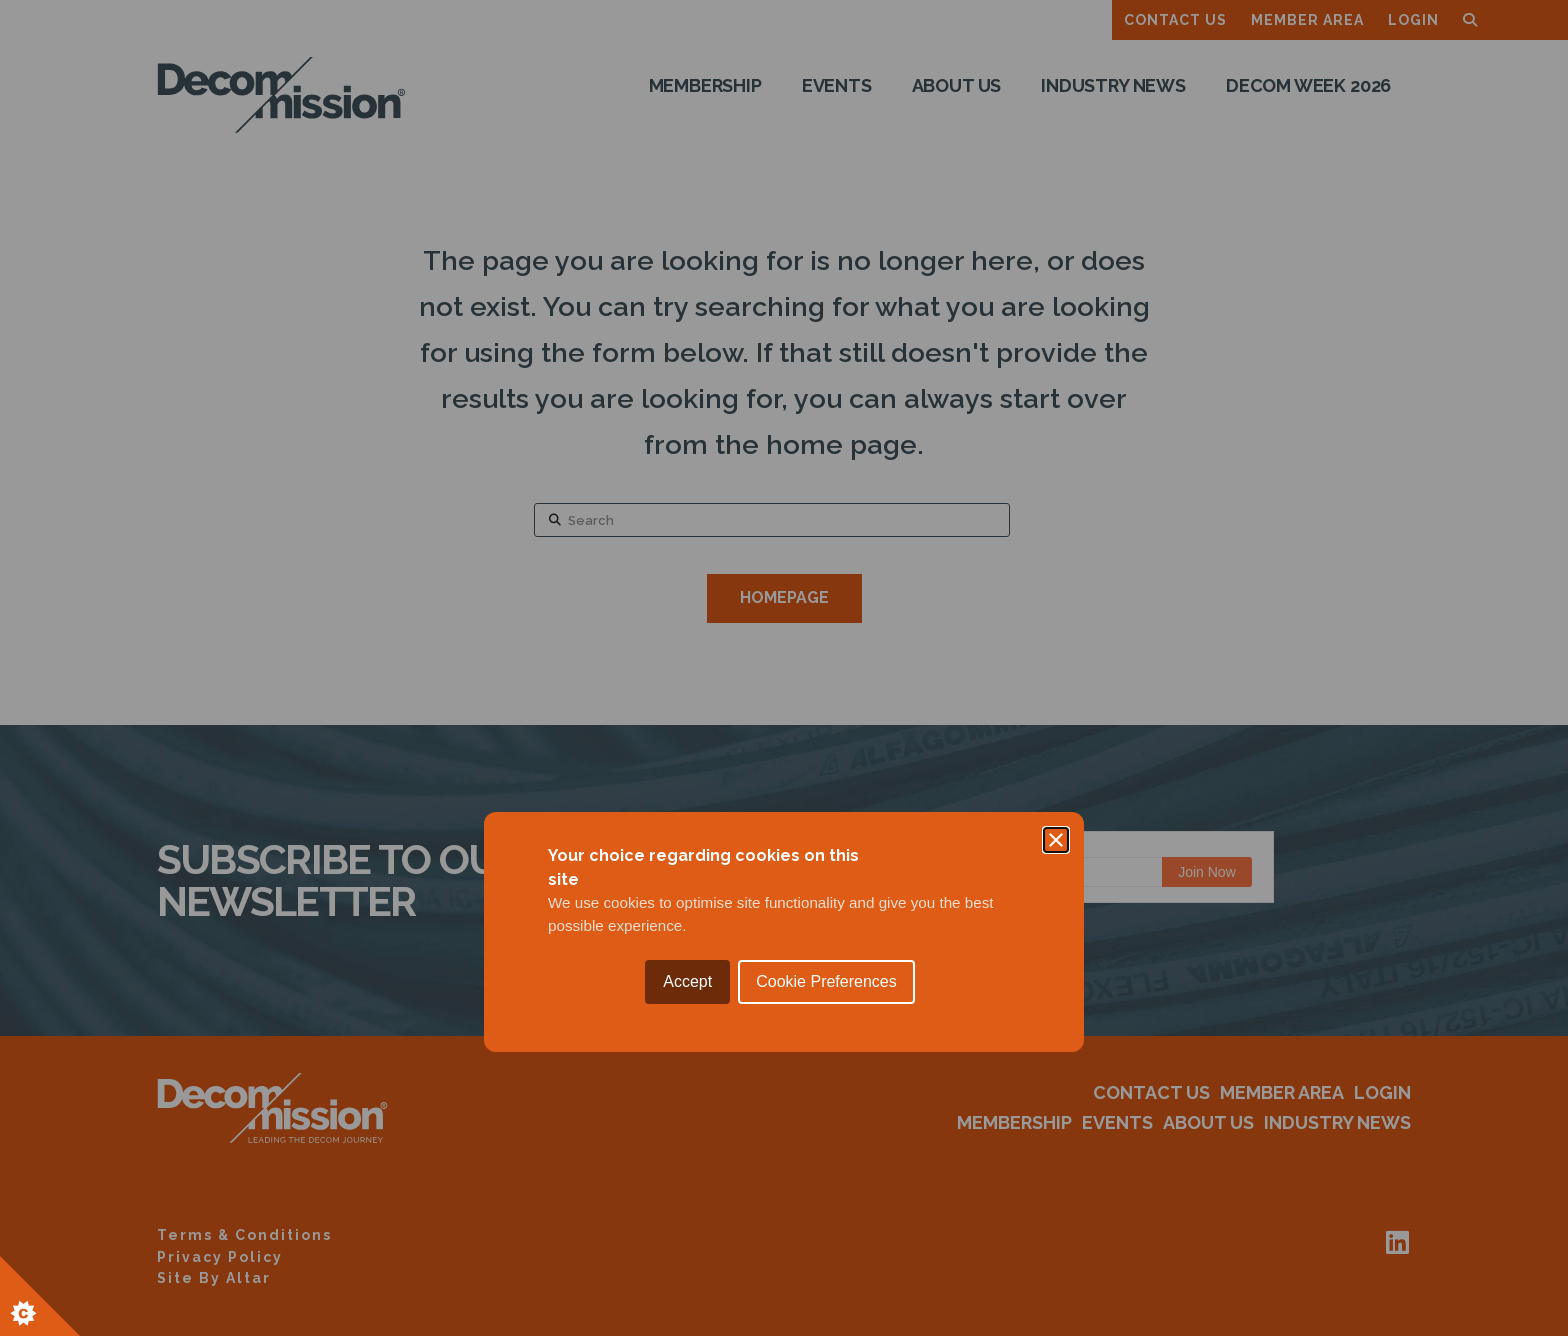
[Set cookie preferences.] (40, 1296)
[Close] (1056, 576)
